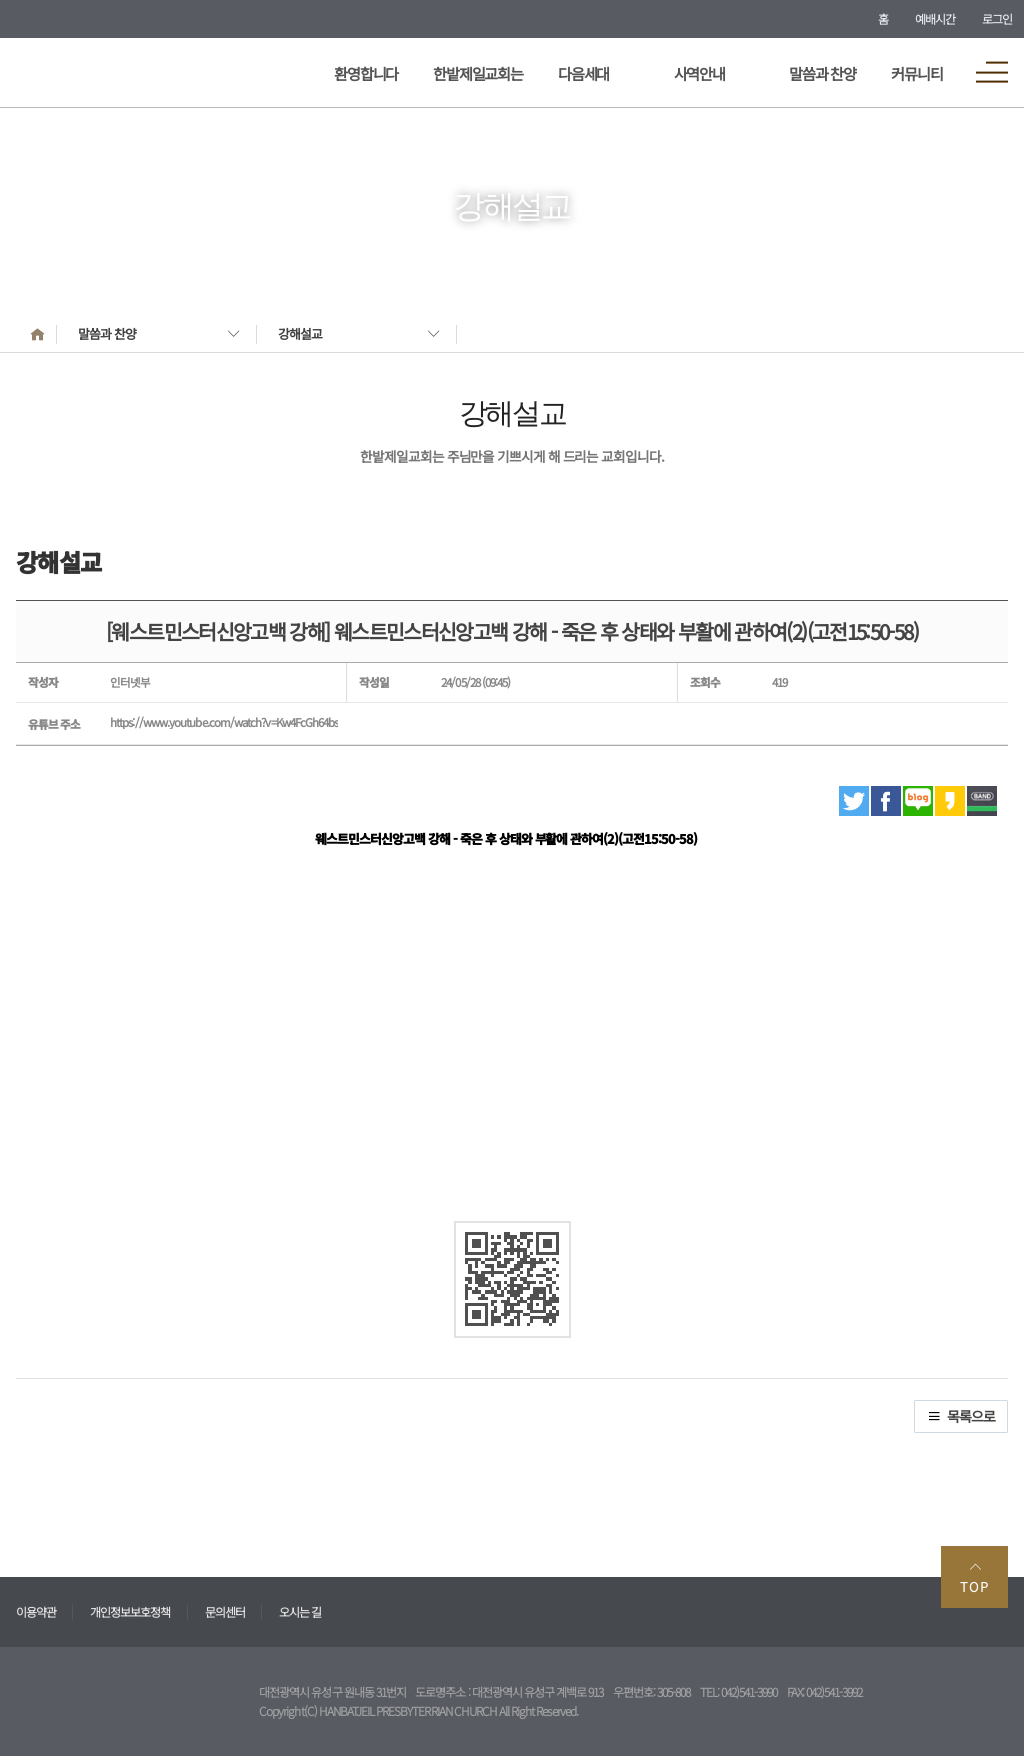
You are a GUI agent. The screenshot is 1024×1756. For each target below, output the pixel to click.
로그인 (997, 18)
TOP (974, 1577)
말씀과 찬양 (822, 73)
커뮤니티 (916, 73)
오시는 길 (300, 1611)
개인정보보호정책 (130, 1611)
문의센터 (225, 1611)
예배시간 (935, 18)
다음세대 (583, 73)
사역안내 (699, 73)
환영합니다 (366, 73)
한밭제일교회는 (478, 73)
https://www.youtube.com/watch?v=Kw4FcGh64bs (224, 722)
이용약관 (36, 1611)
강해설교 (300, 333)
